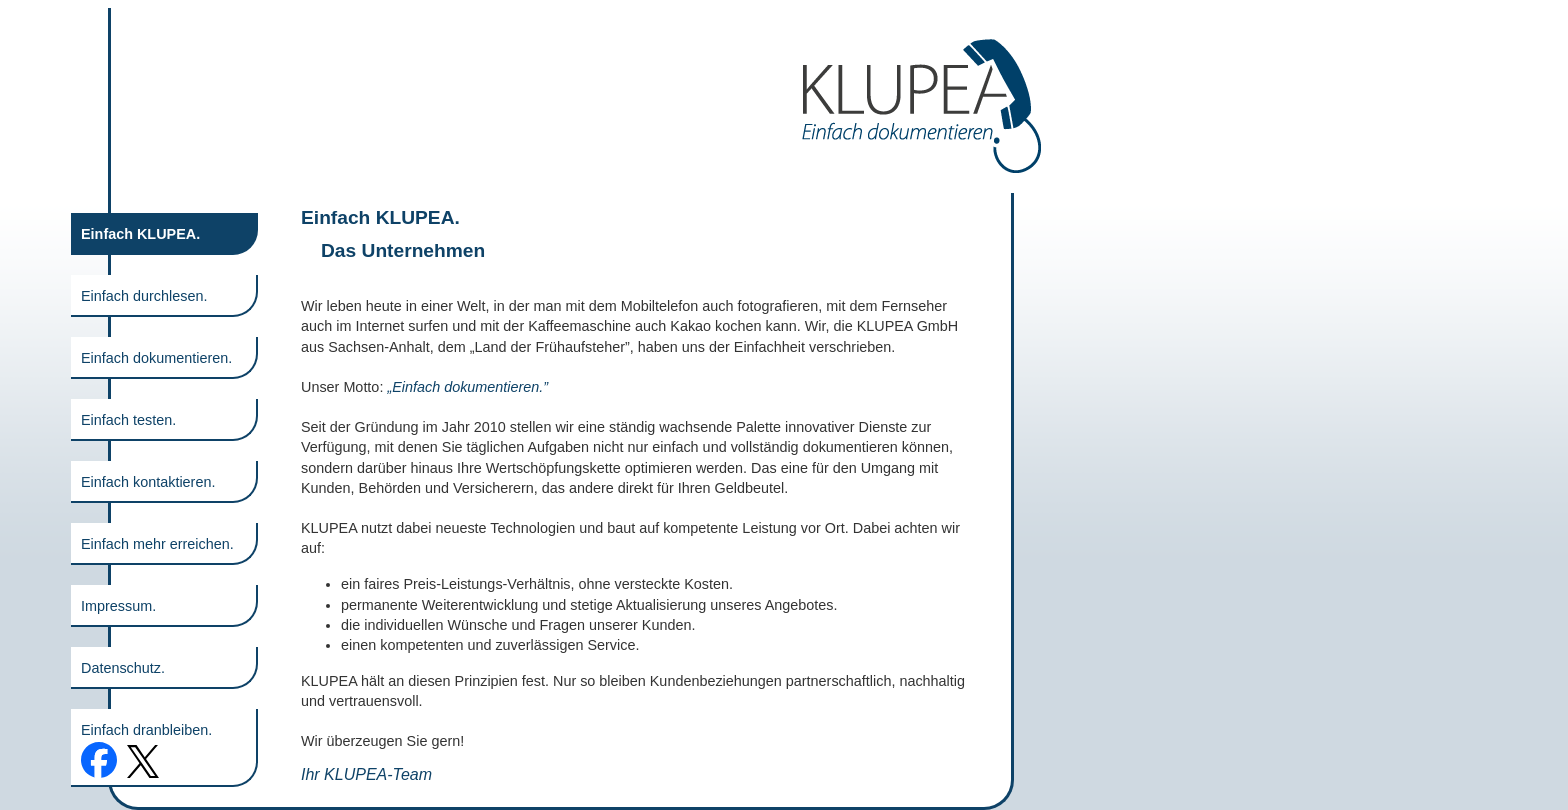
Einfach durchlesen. (144, 296)
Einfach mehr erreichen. (157, 544)
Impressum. (118, 606)
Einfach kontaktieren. (148, 482)
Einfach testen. (128, 420)
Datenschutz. (123, 668)
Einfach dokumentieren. (156, 358)
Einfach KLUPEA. (140, 234)
